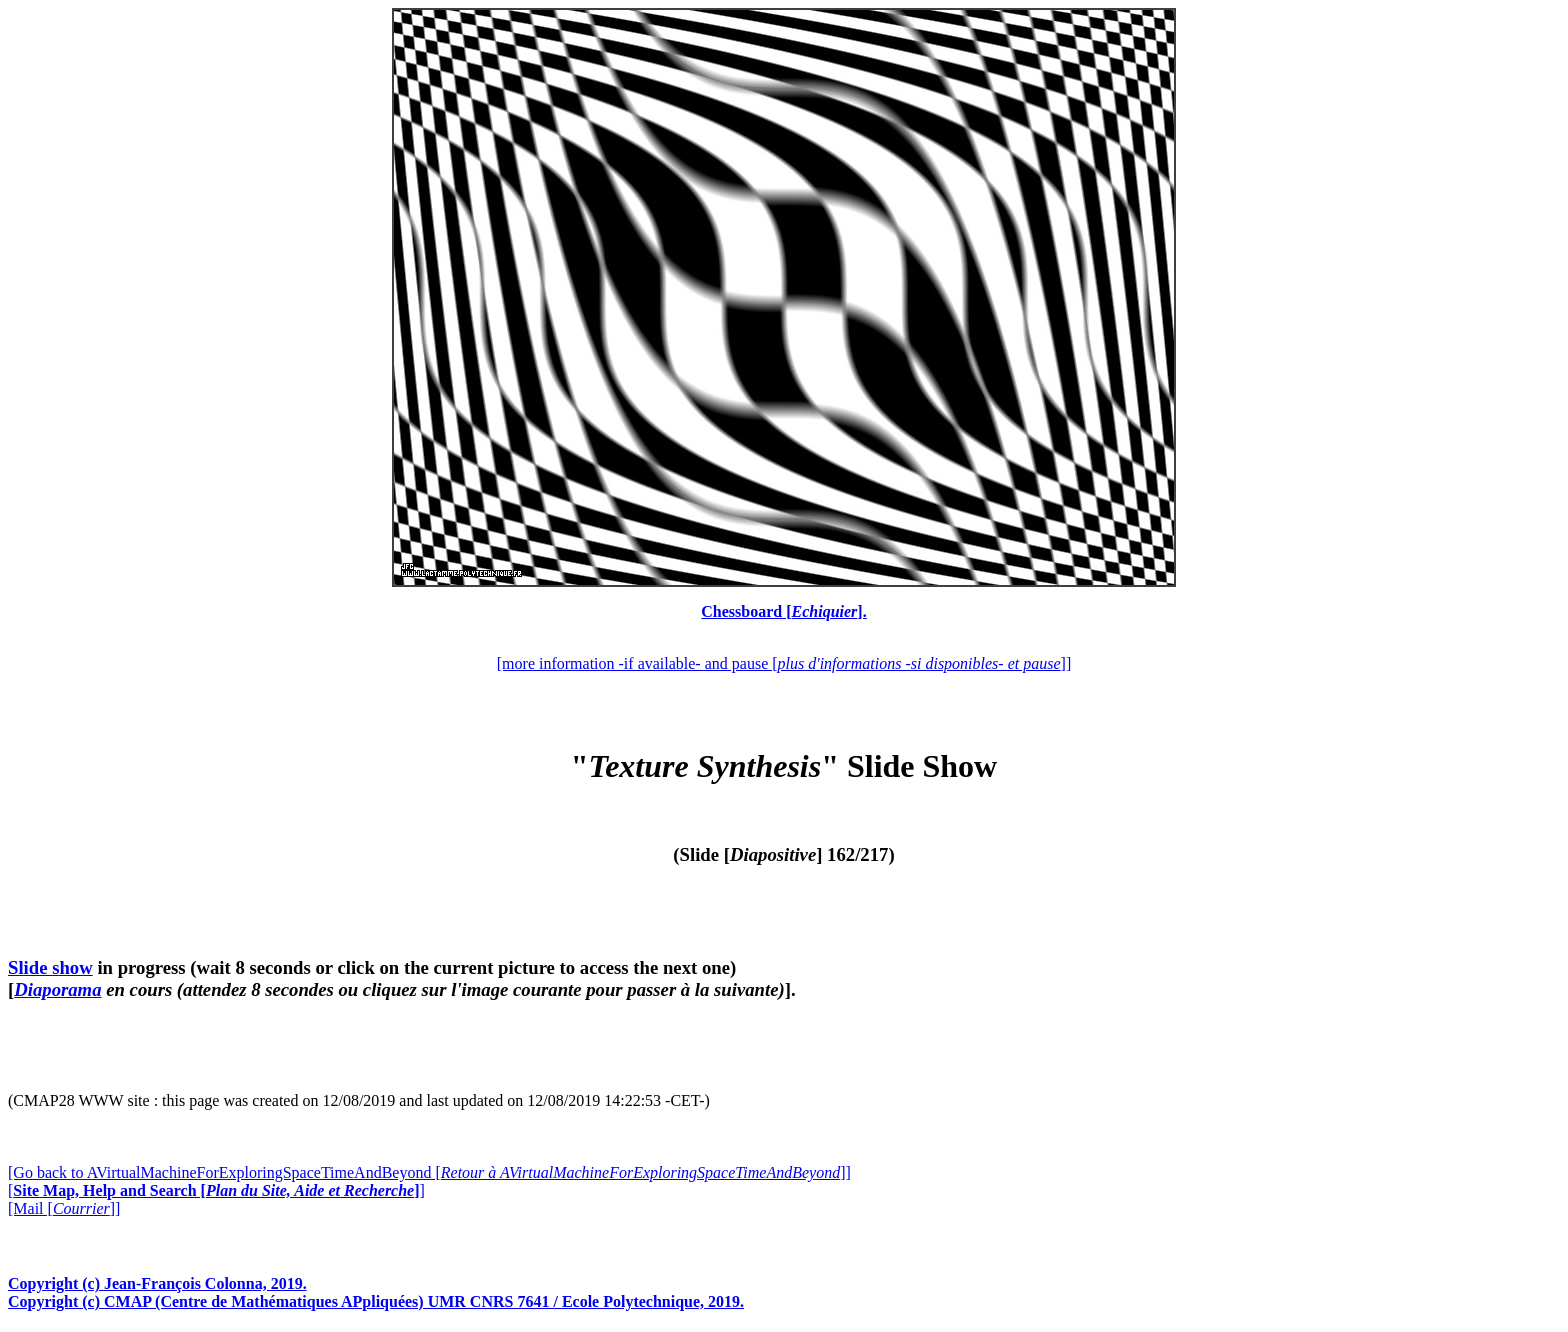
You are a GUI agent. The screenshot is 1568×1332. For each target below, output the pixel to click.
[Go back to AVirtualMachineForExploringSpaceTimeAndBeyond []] (429, 1172)
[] (216, 1190)
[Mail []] (64, 1208)
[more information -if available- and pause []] (784, 663)
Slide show (50, 967)
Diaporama (57, 989)
